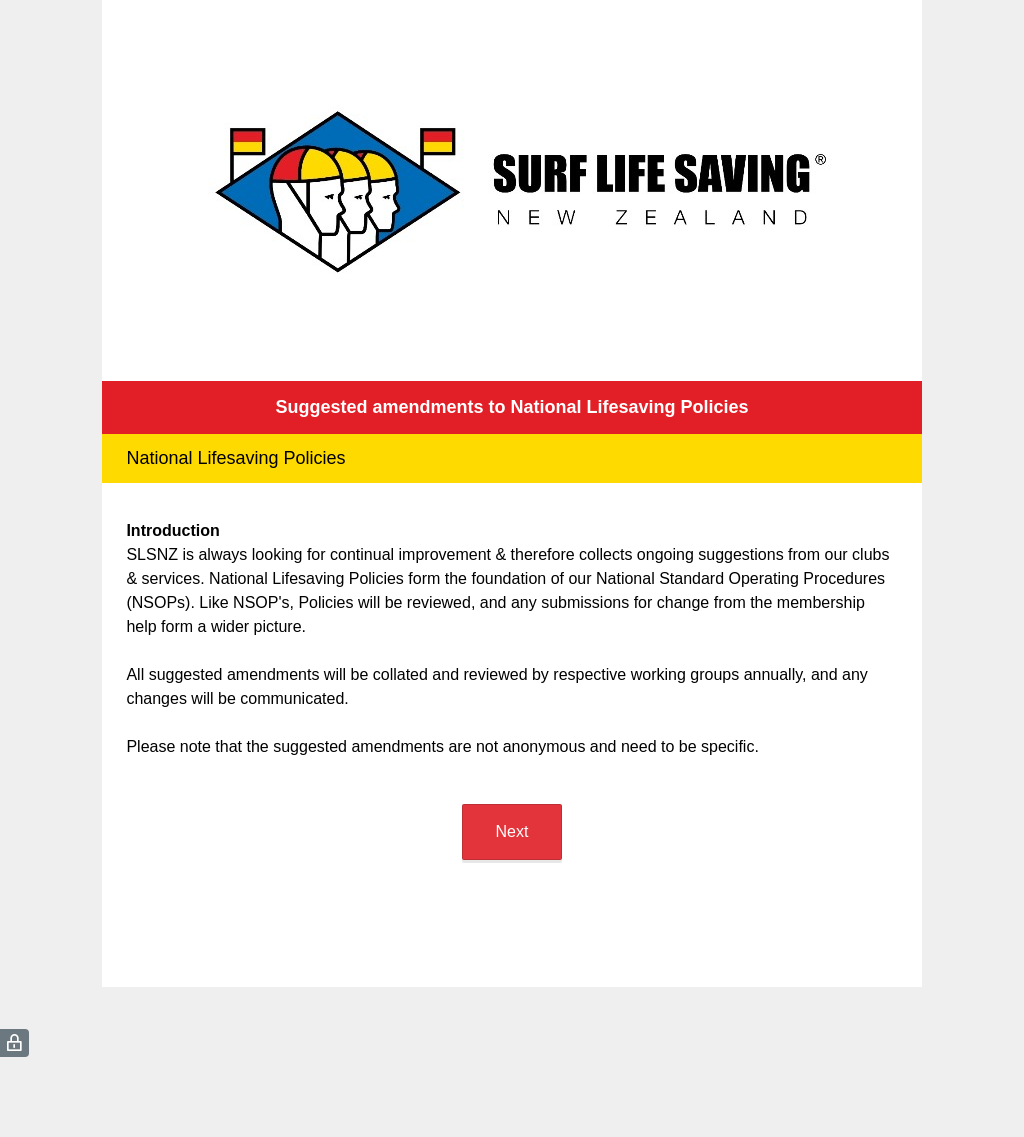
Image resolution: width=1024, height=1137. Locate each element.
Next (512, 831)
